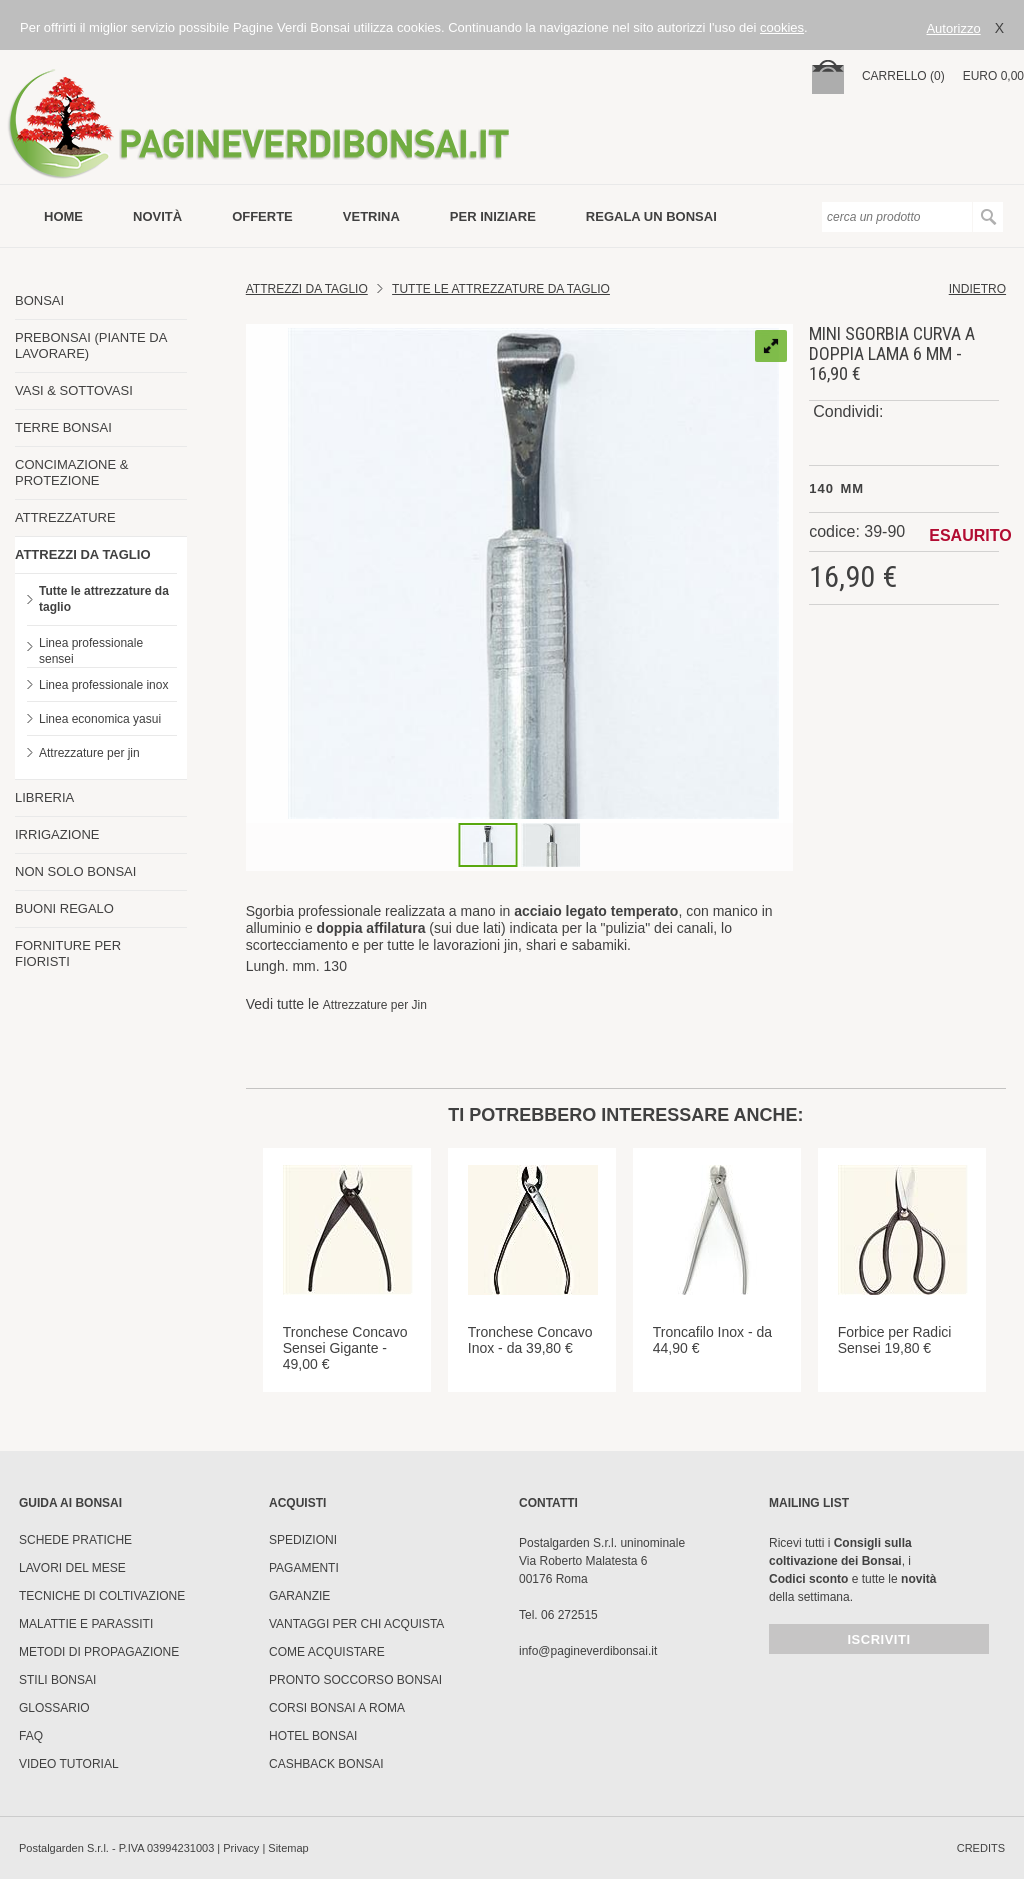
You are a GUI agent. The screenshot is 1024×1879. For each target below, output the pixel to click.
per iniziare (493, 216)
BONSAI (39, 300)
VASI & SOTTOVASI (74, 390)
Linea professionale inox (103, 685)
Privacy (241, 1848)
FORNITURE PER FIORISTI (68, 953)
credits (981, 1848)
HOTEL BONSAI (313, 1736)
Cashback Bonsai (326, 1764)
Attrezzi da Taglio (307, 289)
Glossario (54, 1708)
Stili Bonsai (57, 1680)
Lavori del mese (72, 1568)
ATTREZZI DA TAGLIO (83, 554)
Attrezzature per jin (89, 753)
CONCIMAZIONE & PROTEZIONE (71, 472)
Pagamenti (304, 1568)
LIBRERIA (44, 797)
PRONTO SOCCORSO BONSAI (355, 1680)
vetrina (371, 216)
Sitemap (288, 1848)
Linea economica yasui (100, 719)
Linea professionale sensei (91, 651)
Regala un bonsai (651, 216)
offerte (262, 216)
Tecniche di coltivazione (102, 1596)
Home (63, 216)
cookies (782, 27)
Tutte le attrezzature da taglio (104, 599)
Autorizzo (953, 28)
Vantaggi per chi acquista (356, 1624)
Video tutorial (69, 1764)
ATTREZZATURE (65, 517)
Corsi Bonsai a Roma (337, 1708)
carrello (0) (903, 76)
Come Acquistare (327, 1652)
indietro (977, 289)
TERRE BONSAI (63, 427)
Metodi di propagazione (99, 1652)
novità (157, 216)
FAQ (31, 1736)
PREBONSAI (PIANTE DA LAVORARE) (91, 345)
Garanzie (299, 1596)
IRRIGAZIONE (57, 834)
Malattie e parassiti (86, 1624)
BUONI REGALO (64, 908)
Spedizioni (303, 1540)
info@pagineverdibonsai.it (588, 1651)
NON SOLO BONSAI (75, 871)
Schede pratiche (75, 1540)
